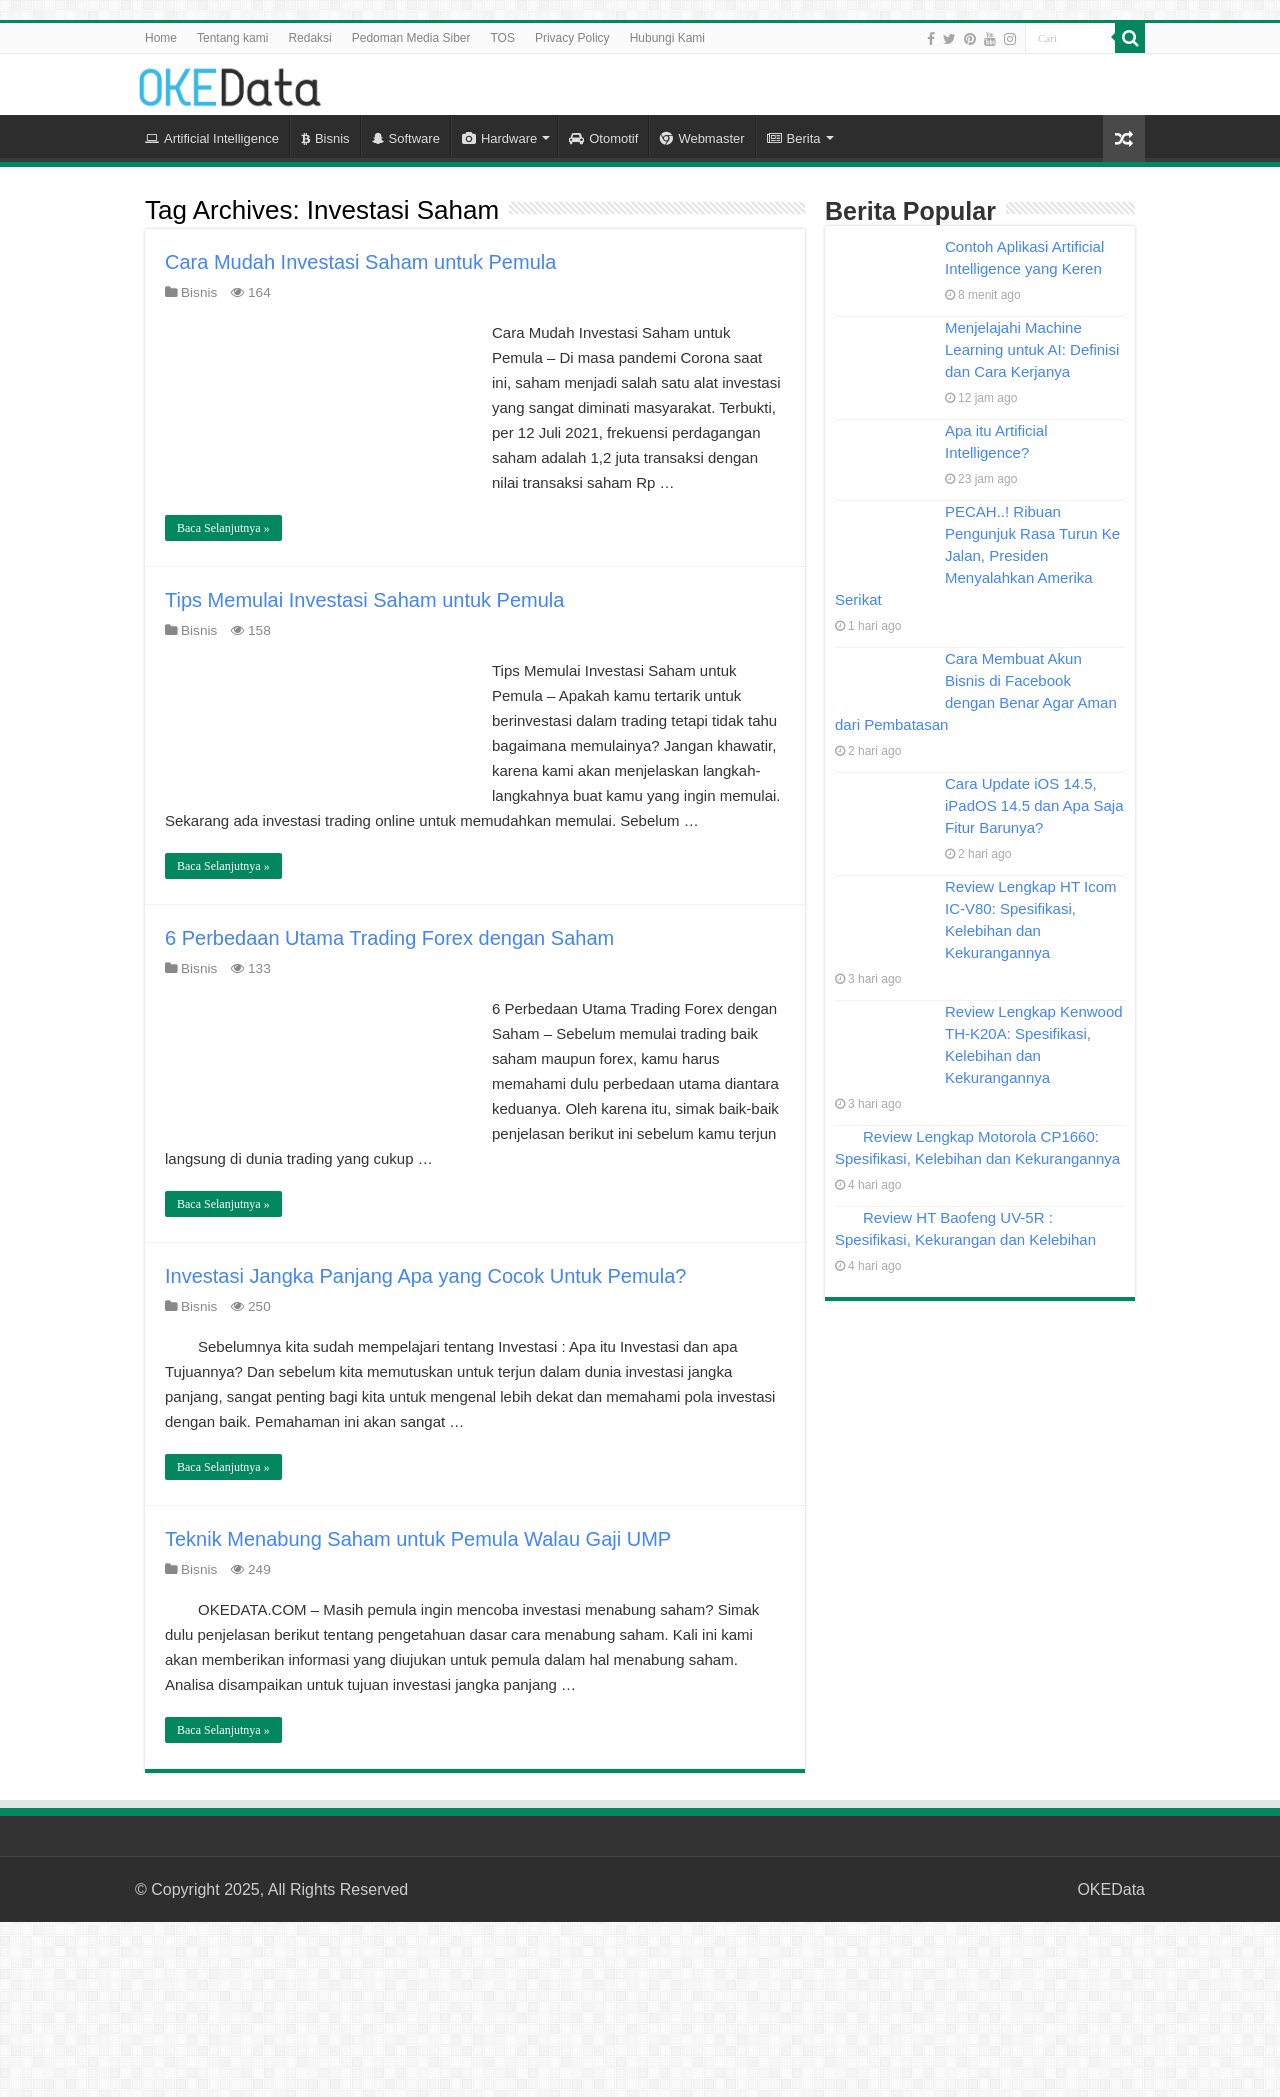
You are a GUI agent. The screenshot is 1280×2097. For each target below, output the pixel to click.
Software (406, 138)
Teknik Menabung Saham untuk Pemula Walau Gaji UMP (418, 1539)
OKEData (1111, 1889)
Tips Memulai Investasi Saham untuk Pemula (364, 600)
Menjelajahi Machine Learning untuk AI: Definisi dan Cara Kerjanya (1032, 349)
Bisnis (325, 138)
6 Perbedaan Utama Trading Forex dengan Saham (389, 938)
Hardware (499, 138)
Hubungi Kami (667, 38)
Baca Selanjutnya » (223, 528)
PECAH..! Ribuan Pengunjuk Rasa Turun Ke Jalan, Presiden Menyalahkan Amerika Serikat (977, 555)
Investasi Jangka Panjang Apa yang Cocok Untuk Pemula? (425, 1276)
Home (161, 38)
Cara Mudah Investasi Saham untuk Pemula (360, 262)
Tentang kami (232, 38)
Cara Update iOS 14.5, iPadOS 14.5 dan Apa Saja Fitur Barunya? (1034, 805)
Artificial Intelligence (212, 138)
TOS (502, 38)
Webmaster (702, 138)
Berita (794, 138)
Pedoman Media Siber (411, 38)
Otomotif (603, 138)
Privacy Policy (572, 38)
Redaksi (309, 38)
